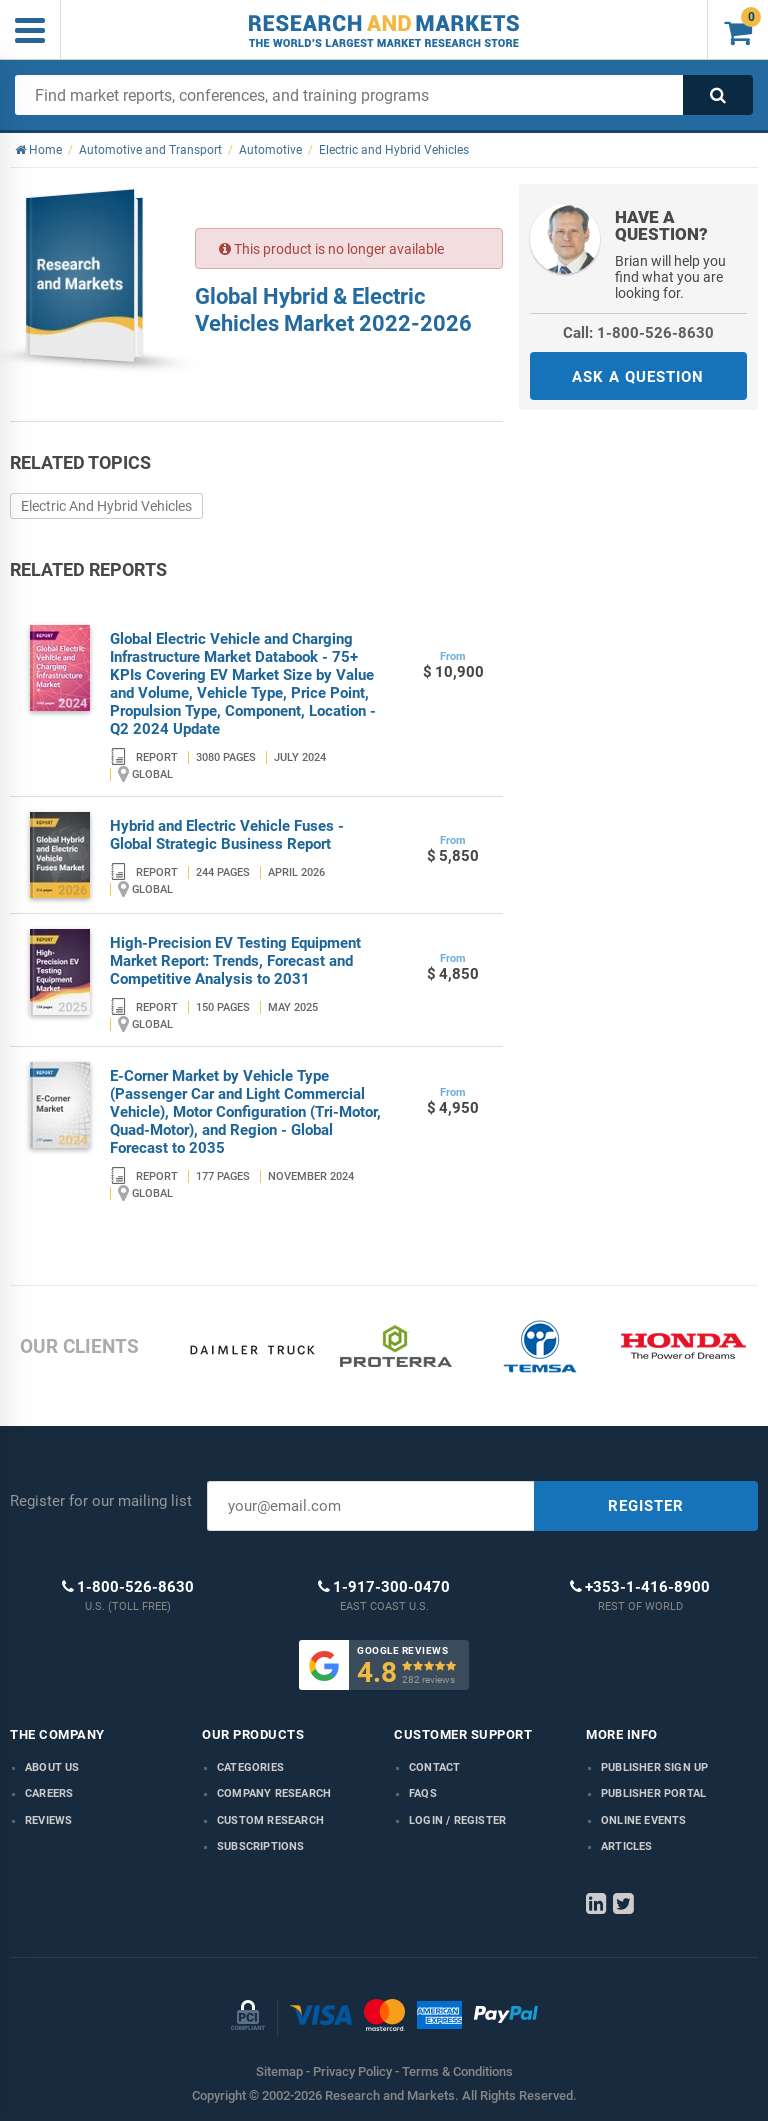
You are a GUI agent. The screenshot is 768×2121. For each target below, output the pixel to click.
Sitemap (279, 2071)
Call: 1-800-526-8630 (638, 333)
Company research (274, 1793)
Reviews (48, 1820)
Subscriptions (261, 1846)
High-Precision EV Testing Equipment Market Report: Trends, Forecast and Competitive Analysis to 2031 (235, 961)
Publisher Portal (653, 1793)
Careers (49, 1793)
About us (52, 1767)
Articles (627, 1846)
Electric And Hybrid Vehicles (106, 506)
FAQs (423, 1793)
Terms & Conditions (457, 2071)
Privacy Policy (352, 2071)
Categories (250, 1767)
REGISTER (646, 1506)
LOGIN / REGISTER (457, 1820)
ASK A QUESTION (638, 377)
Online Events (644, 1820)
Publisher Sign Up (654, 1767)
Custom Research (270, 1820)
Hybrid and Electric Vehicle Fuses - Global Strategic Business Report (227, 835)
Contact (434, 1767)
